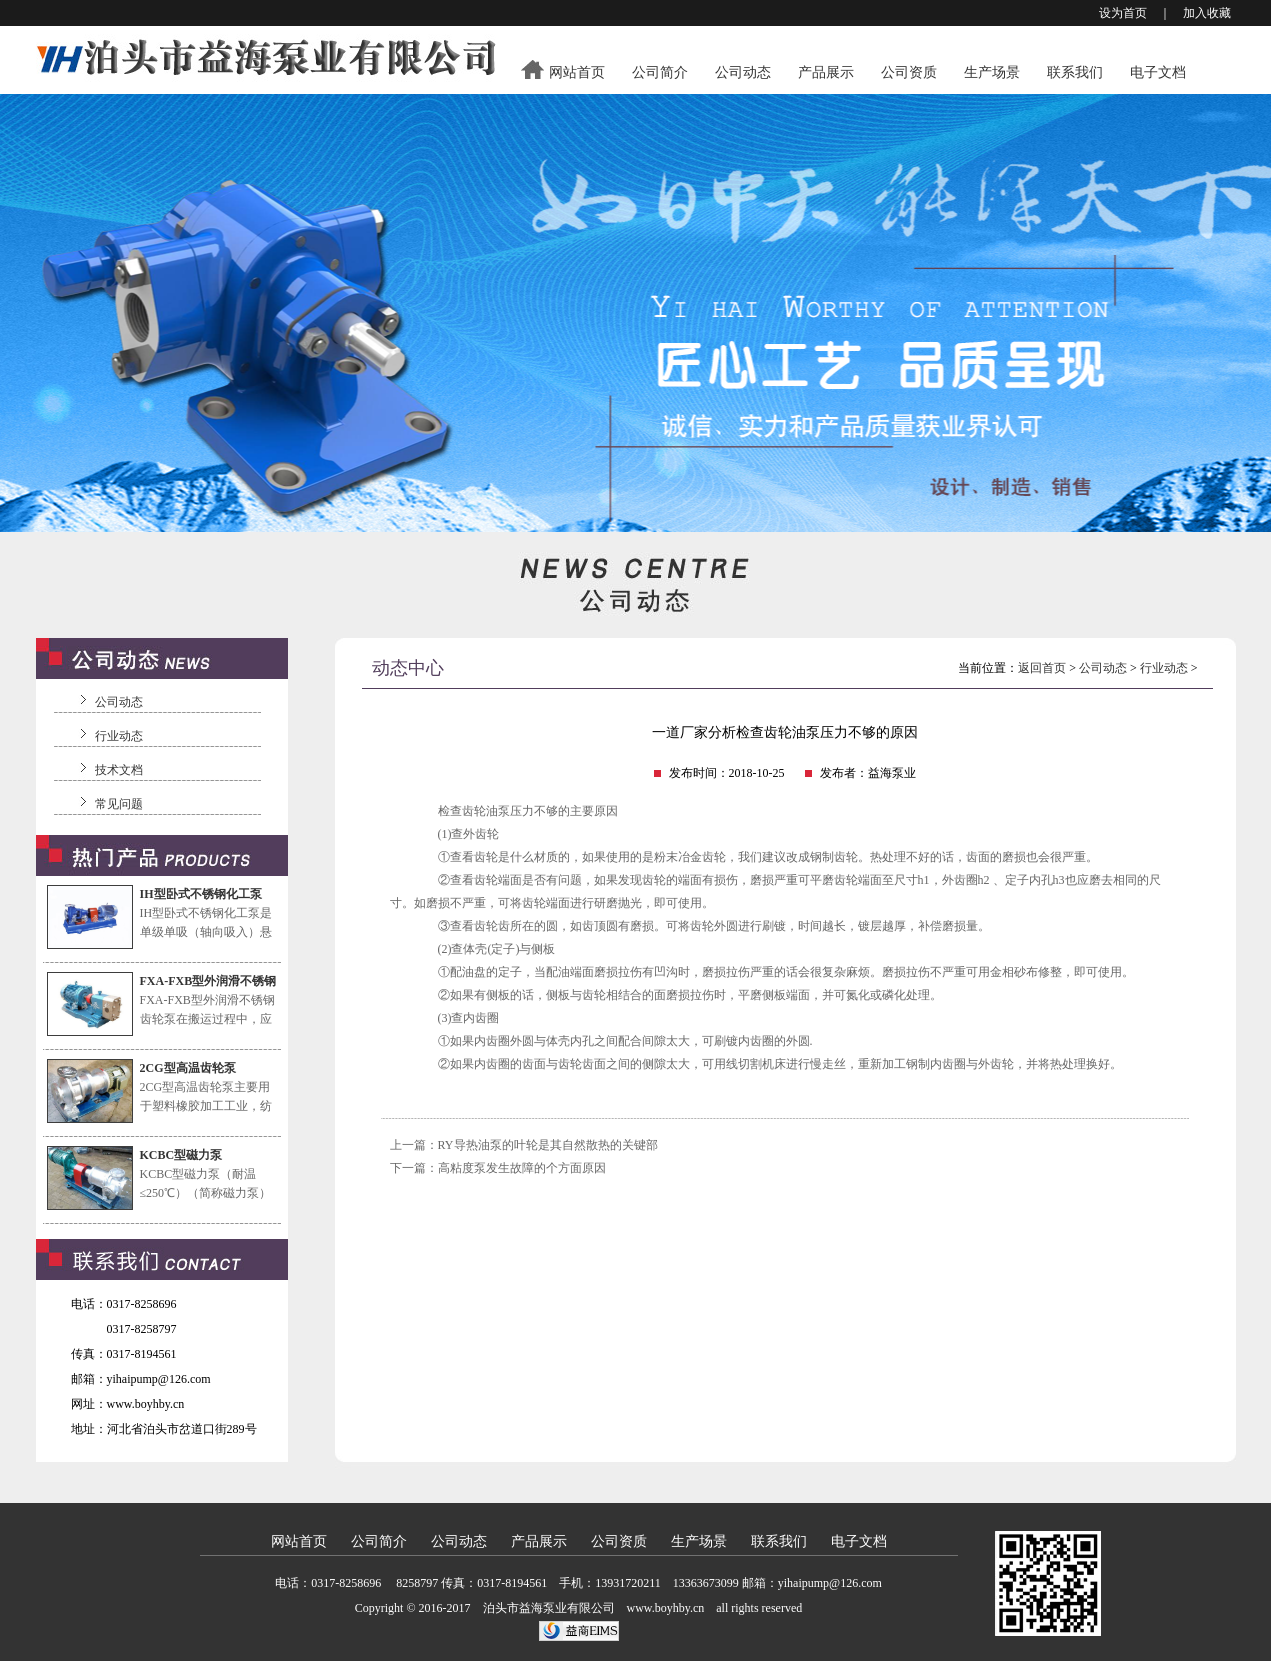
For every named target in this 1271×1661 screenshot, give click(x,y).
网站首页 (577, 72)
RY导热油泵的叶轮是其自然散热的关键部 (548, 1145)
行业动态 (119, 736)
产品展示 (826, 72)
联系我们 (1075, 72)
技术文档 (119, 770)
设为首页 (1123, 13)
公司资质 (909, 72)
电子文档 (1158, 72)
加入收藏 (1207, 13)
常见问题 (119, 804)
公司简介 (660, 72)
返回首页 (1042, 668)
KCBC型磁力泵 (181, 1155)
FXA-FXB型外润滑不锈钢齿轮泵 (208, 982)
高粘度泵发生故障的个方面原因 (522, 1168)
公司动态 (743, 72)
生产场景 (992, 72)
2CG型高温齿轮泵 (188, 1068)
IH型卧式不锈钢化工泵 (201, 894)
